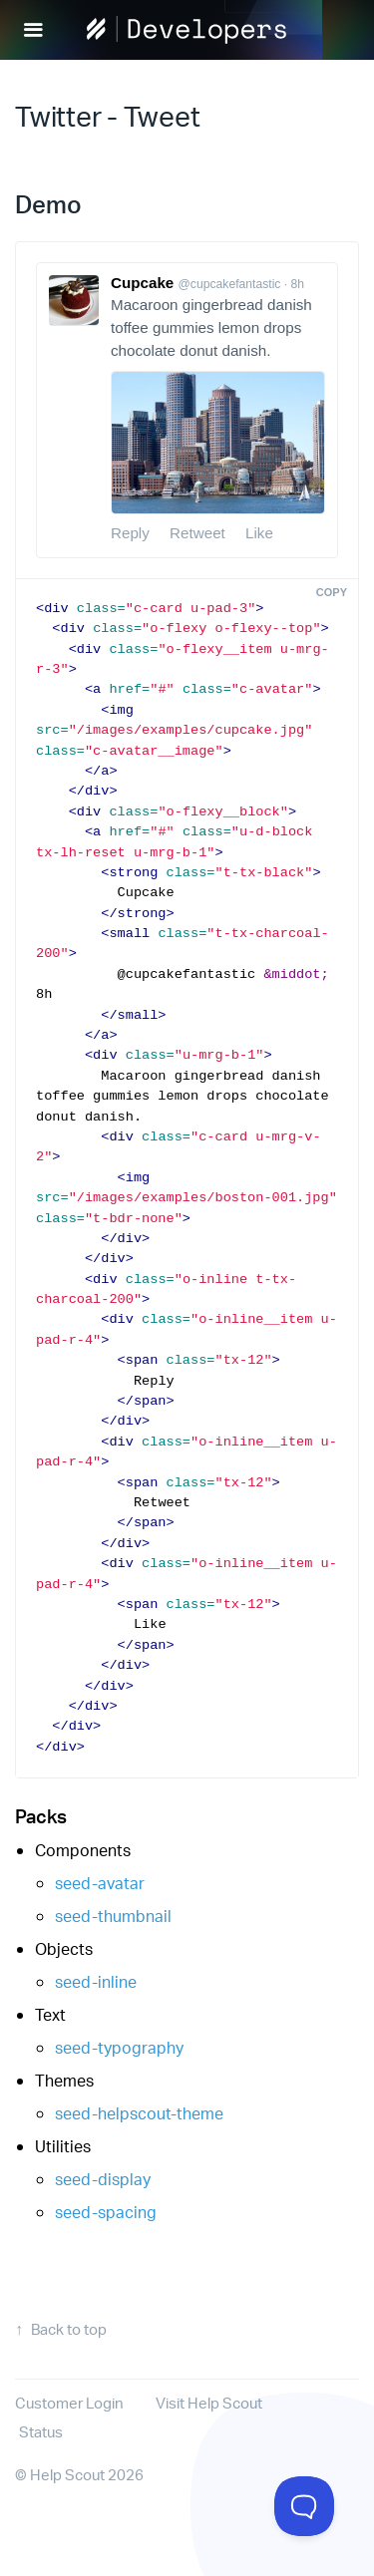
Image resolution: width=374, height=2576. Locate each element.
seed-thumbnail (113, 1915)
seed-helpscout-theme (139, 2112)
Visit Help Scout (209, 2403)
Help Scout (67, 2474)
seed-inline (96, 1981)
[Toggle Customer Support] (304, 2506)
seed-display (103, 2178)
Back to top (69, 2329)
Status (41, 2431)
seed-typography (119, 2047)
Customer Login (69, 2403)
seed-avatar (100, 1882)
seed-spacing (106, 2211)
